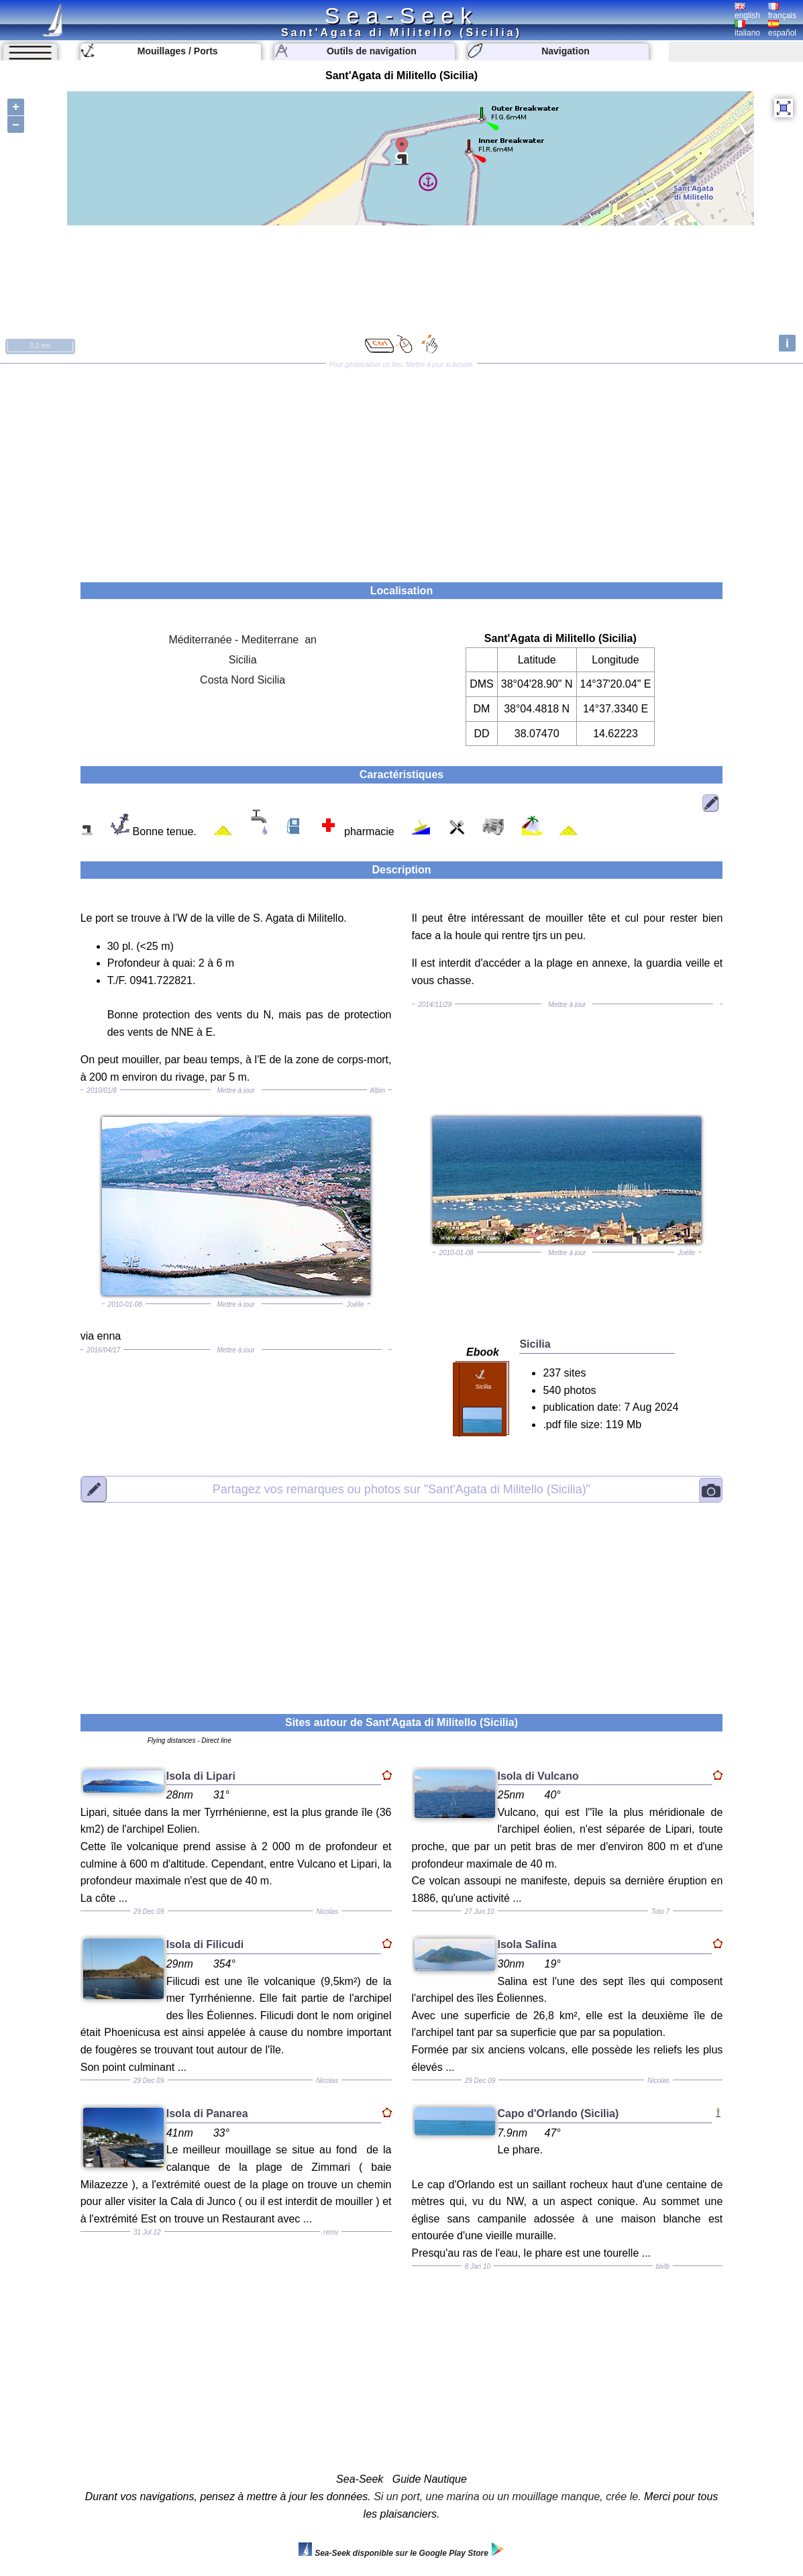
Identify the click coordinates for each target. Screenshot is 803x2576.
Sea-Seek (401, 15)
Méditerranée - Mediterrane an (242, 639)
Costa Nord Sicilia (242, 680)
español (782, 29)
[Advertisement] (401, 468)
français (782, 11)
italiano (747, 29)
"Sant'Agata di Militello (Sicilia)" (401, 1489)
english (747, 11)
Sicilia (243, 659)
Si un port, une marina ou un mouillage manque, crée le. (507, 2496)
